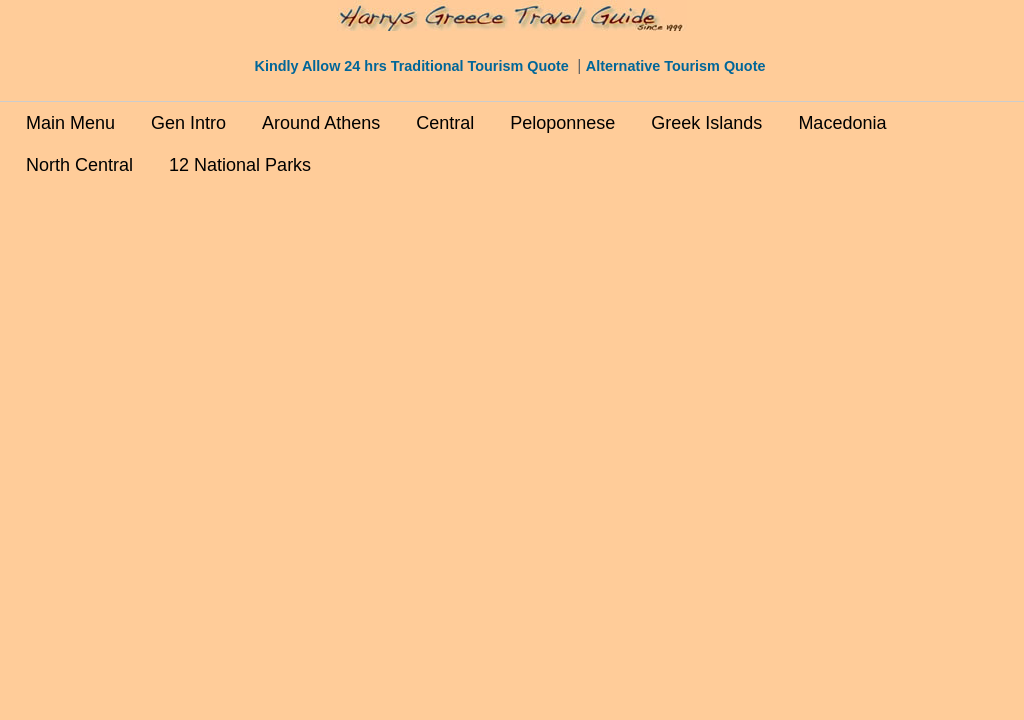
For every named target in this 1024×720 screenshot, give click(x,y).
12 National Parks (240, 165)
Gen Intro (188, 123)
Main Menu (70, 123)
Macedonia (842, 123)
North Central (79, 165)
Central (445, 123)
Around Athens (321, 123)
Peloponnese (562, 123)
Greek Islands (706, 123)
